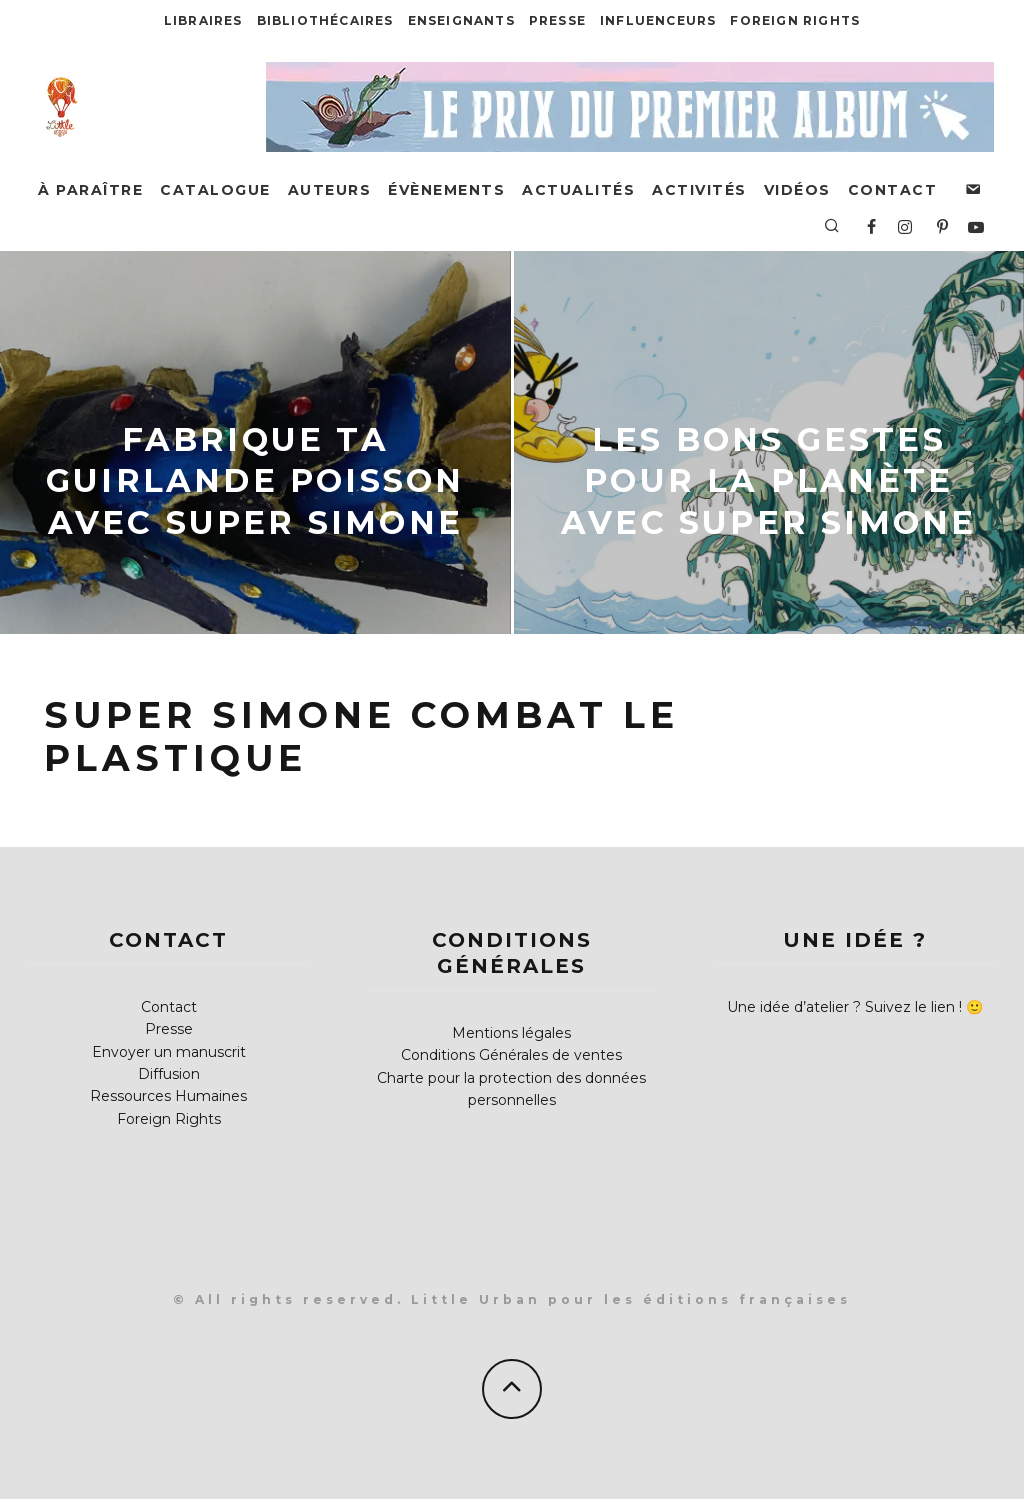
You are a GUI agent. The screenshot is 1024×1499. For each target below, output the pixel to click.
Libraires (203, 20)
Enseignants (461, 20)
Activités (699, 190)
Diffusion (169, 1074)
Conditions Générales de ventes (511, 1055)
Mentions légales (511, 1033)
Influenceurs (658, 20)
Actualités (578, 190)
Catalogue (215, 190)
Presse (557, 20)
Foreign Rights (795, 20)
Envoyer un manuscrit (169, 1052)
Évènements (446, 190)
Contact (893, 190)
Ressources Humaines (168, 1096)
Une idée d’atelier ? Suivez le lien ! (844, 1007)
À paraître (90, 190)
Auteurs (330, 190)
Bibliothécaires (325, 20)
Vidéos (797, 190)
